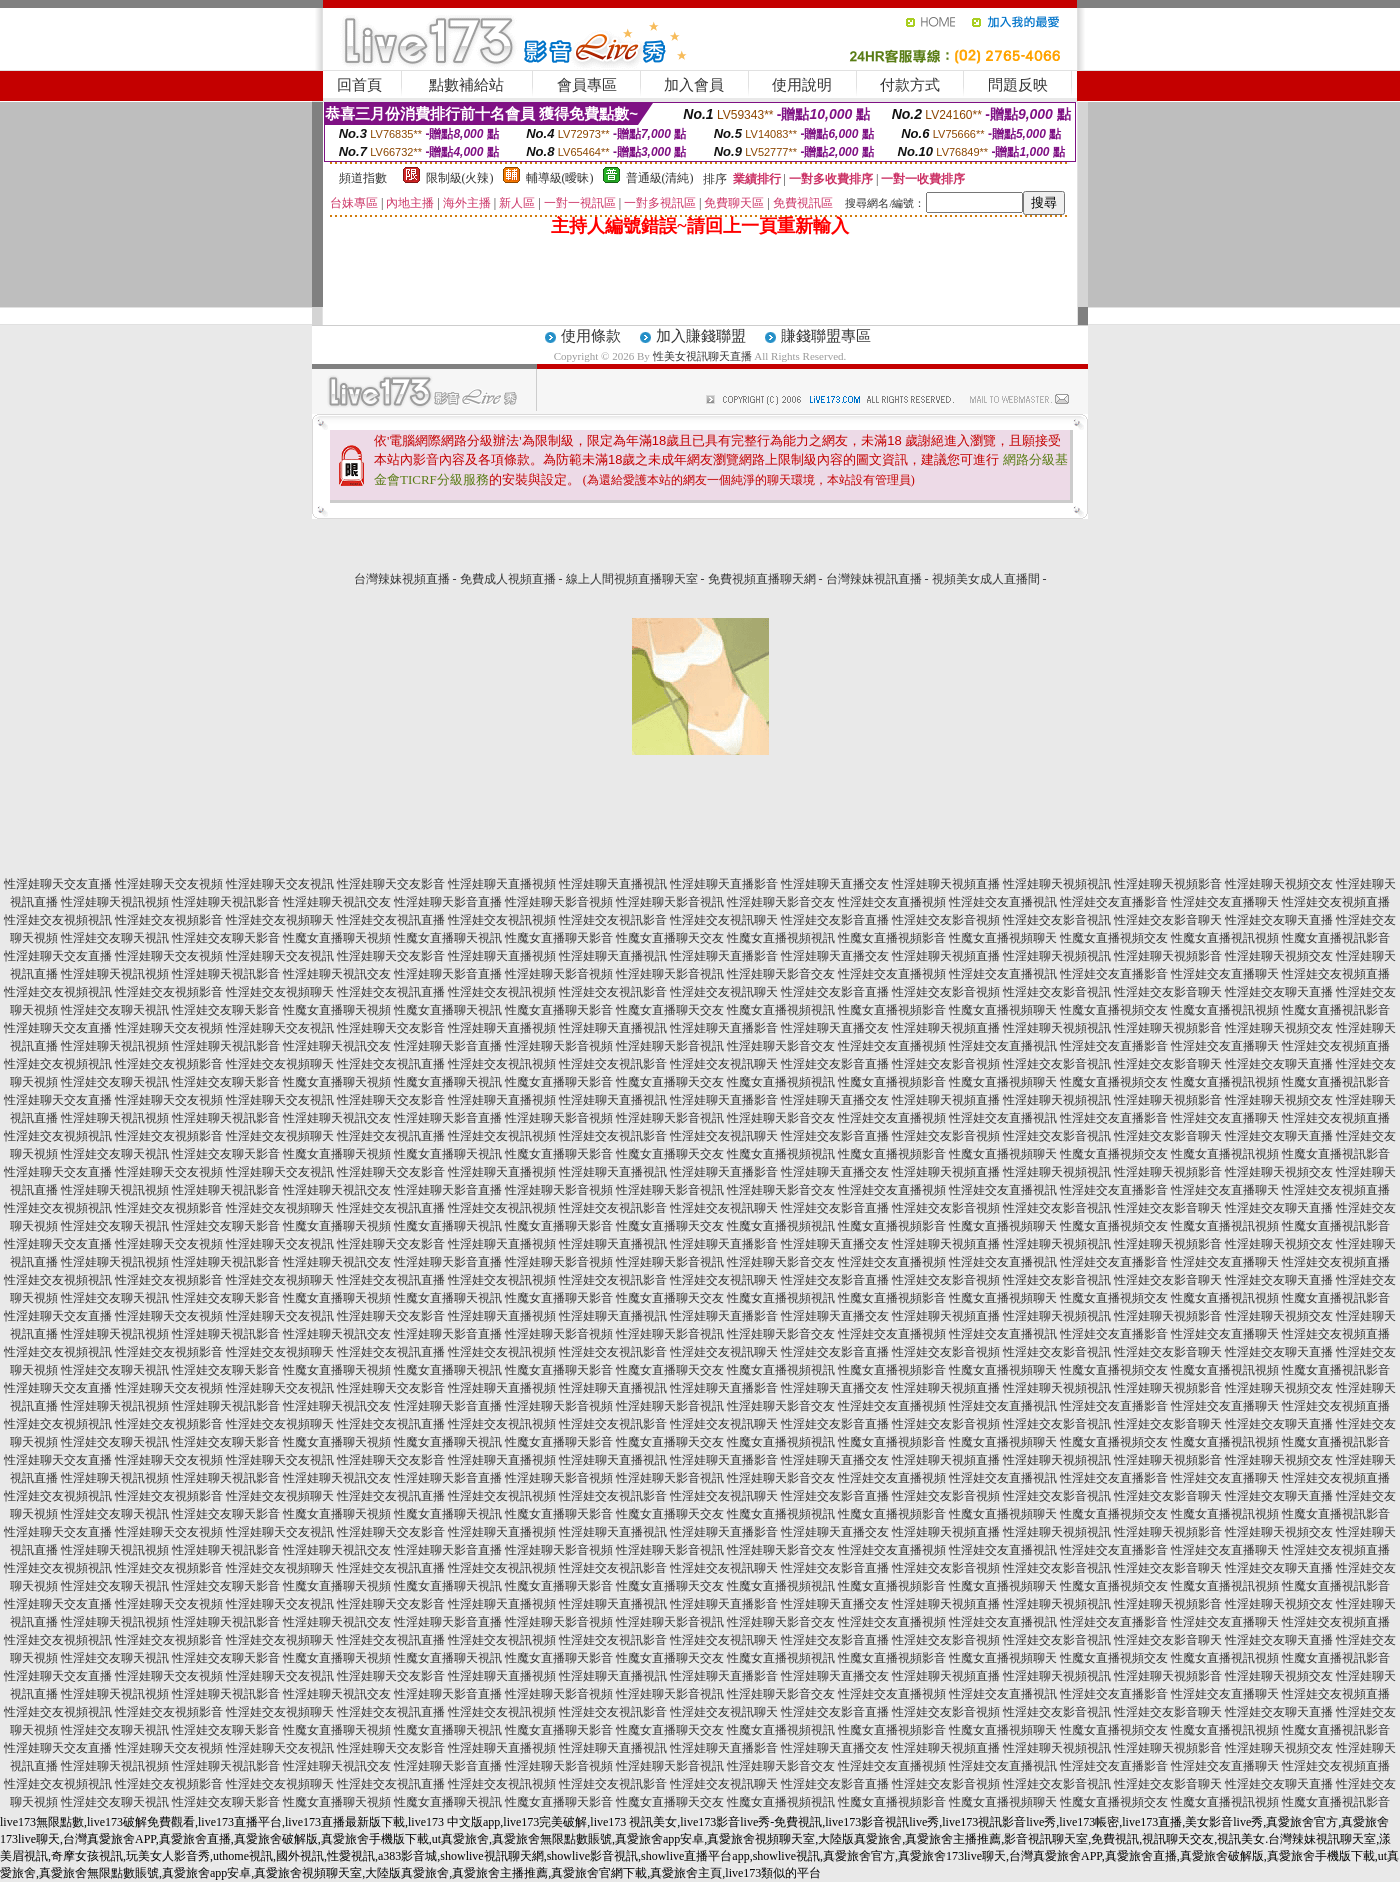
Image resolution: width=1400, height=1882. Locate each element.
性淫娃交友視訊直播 (391, 920)
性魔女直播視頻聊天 (1003, 938)
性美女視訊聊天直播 (702, 356)
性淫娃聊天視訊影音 (226, 902)
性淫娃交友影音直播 (835, 920)
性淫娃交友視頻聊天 (280, 920)
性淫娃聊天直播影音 (724, 884)
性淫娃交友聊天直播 (1279, 920)
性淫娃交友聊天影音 (226, 938)
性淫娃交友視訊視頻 (502, 920)
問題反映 (1018, 85)
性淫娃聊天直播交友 (835, 884)
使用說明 (802, 85)
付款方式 (910, 85)
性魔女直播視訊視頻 (1225, 938)
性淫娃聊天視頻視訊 (1057, 884)
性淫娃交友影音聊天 (1168, 920)
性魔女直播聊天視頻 (337, 938)
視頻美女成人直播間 (986, 579)
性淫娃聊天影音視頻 (559, 902)
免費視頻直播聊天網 (762, 579)
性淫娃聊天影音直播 (448, 902)
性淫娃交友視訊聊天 (724, 920)
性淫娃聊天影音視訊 (670, 902)
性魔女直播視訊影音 (1336, 938)
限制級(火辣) (460, 178)
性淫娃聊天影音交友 (781, 902)
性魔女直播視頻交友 (1114, 938)
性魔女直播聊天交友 (670, 938)
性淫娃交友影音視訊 (1057, 920)
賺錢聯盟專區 (826, 336)
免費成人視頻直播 (508, 579)
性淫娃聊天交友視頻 (169, 884)
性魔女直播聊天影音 (559, 938)
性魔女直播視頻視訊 (781, 938)
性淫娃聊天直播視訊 (613, 884)
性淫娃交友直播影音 (1114, 902)
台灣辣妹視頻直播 (402, 579)
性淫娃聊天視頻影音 (1168, 884)
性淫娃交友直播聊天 (1225, 902)
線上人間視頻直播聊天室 (632, 579)
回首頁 (359, 85)
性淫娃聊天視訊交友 (337, 902)
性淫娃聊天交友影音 (391, 884)
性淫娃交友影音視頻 (946, 920)
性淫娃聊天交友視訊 (280, 884)
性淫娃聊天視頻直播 (946, 884)
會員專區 (587, 85)
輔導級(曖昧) (560, 178)
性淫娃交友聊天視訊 (115, 938)
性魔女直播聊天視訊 (448, 938)
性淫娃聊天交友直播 (58, 884)
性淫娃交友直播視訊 (1003, 902)
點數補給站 (466, 85)
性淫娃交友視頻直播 (1336, 902)
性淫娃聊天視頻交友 (1279, 884)
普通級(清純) (660, 178)
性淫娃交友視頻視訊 (58, 920)
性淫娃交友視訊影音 (613, 920)
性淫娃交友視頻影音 (169, 920)
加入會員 (694, 85)
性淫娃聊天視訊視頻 (115, 902)
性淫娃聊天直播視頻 (502, 884)
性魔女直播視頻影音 (892, 938)
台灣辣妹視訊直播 (874, 579)
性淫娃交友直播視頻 (892, 902)
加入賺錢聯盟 (701, 336)
